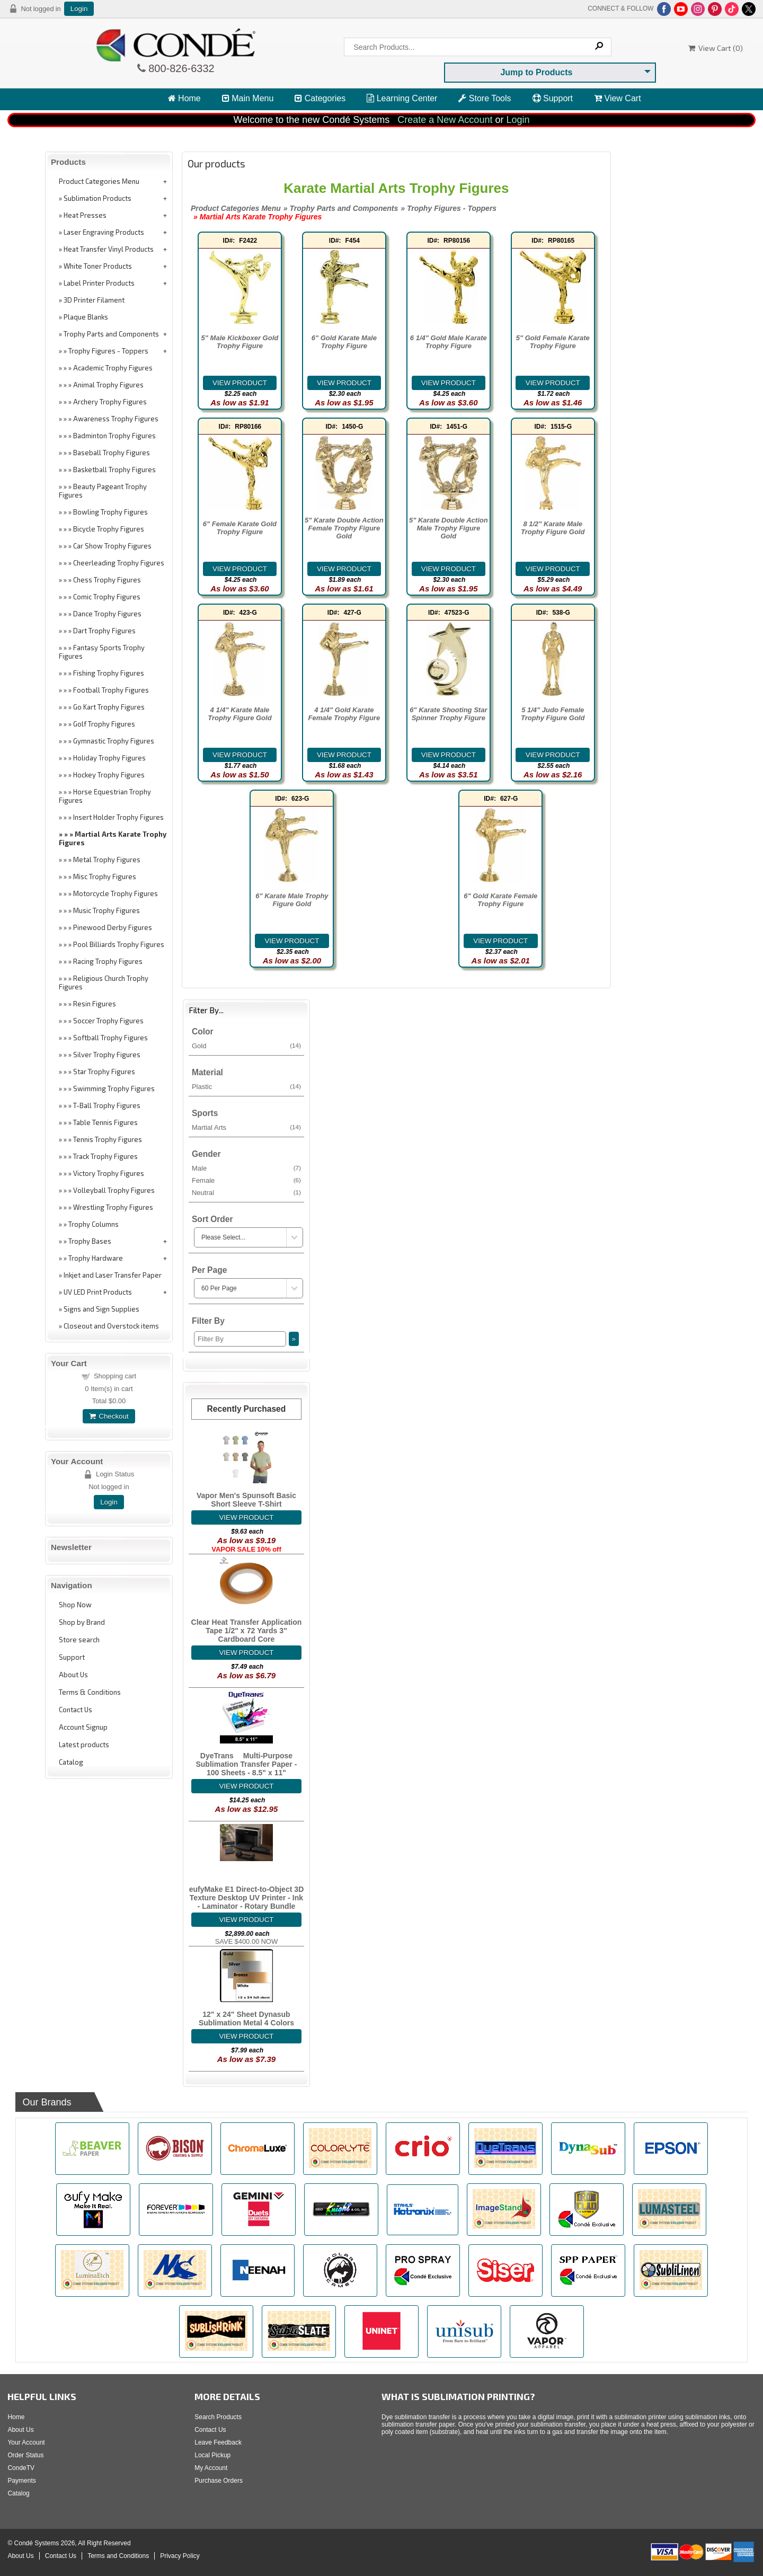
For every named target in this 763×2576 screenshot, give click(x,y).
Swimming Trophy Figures (114, 1088)
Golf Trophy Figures (104, 724)
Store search (79, 1639)
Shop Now (75, 1604)
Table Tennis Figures (105, 1122)
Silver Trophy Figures (106, 1054)
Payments (21, 2480)
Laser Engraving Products (104, 232)
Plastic (246, 1086)
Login (79, 8)
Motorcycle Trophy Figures (115, 893)
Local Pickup (212, 2455)
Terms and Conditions (118, 2556)
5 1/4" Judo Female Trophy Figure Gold (552, 714)
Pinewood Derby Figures (112, 927)
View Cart (617, 98)
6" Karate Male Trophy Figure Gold (291, 900)
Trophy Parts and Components (111, 334)
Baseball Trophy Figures (111, 452)
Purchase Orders (218, 2480)
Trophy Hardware (95, 1258)
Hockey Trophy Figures (109, 775)
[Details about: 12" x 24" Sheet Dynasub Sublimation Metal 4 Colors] (246, 2036)
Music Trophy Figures (106, 910)
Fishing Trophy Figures (108, 673)
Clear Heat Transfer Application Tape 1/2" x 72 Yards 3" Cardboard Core (246, 1630)
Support (553, 98)
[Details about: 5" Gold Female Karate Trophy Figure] (553, 383)
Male (246, 1168)
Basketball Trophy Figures (114, 469)
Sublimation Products (97, 198)
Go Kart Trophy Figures (109, 707)
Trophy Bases (89, 1241)
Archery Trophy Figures (110, 401)
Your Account (26, 2442)
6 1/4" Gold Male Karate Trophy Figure (448, 342)
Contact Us (75, 1709)
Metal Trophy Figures (106, 859)
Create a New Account (444, 119)
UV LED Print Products (98, 1292)
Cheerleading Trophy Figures (118, 563)
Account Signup (83, 1727)
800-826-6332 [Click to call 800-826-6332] (180, 68)
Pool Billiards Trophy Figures (118, 944)
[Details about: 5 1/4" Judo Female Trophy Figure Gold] (553, 755)
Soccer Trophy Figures (108, 1020)
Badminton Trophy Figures (114, 435)
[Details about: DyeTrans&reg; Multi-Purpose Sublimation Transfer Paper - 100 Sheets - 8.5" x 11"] (246, 1786)
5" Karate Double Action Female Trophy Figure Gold (344, 528)
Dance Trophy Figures (107, 613)
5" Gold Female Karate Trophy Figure (553, 342)
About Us (73, 1674)
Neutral (246, 1192)
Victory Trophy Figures (108, 1173)
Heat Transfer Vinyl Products (109, 249)
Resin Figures (94, 1003)
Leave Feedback (218, 2442)
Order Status (25, 2455)
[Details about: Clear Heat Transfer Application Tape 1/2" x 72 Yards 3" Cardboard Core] (246, 1652)
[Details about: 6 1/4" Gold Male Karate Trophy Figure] (449, 383)
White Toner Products (98, 266)
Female (246, 1180)
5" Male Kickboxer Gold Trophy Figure (240, 342)
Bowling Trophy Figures (110, 512)
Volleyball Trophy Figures (114, 1190)
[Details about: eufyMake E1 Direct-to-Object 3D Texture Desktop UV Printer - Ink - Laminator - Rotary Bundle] (246, 1920)
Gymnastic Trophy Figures (113, 741)
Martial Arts (246, 1127)
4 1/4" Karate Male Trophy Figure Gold (239, 714)
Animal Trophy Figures (108, 384)
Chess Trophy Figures (107, 580)
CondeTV (20, 2468)
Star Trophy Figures (104, 1071)
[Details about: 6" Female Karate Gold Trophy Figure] (240, 569)
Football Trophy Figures (111, 690)
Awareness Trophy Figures (115, 418)
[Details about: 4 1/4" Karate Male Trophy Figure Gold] (240, 755)
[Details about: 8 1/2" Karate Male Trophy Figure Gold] (553, 569)
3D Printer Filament (94, 300)
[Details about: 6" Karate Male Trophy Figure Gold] (292, 941)
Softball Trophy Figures (110, 1037)
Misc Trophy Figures (104, 876)
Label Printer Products (99, 283)
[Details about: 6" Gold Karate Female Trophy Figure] (501, 941)
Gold (246, 1045)
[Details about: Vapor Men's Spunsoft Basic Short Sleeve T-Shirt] (246, 1517)
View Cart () (715, 47)
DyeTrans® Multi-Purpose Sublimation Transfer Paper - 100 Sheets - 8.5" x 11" (246, 1764)
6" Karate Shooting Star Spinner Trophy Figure (448, 714)
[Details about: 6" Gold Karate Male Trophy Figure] (344, 383)
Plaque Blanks (86, 317)
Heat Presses (85, 215)
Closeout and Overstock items (111, 1326)
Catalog (71, 1762)
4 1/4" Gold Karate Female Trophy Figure (344, 714)
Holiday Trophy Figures (109, 758)
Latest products (84, 1744)
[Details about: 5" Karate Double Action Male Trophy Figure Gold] (449, 569)
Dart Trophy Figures (104, 630)
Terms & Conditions (90, 1692)
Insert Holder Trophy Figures (118, 817)
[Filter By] (240, 1339)
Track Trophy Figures (105, 1156)
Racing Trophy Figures (108, 961)
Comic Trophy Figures (106, 596)
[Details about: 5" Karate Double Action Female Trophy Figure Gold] (344, 569)
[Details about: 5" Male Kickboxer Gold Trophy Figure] (240, 383)
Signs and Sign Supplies (101, 1309)
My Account (210, 2468)
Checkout (108, 1416)
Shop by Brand (82, 1622)
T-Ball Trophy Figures (106, 1105)
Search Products (218, 2417)
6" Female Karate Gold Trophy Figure (240, 528)
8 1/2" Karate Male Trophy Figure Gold (552, 528)
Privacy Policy (180, 2556)
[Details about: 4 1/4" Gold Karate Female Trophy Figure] (344, 755)
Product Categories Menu (99, 181)
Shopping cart (115, 1376)
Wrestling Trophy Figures (113, 1207)
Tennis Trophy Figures (107, 1139)
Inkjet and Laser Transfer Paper (113, 1275)
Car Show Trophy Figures (112, 546)
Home (184, 98)
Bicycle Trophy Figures (108, 529)
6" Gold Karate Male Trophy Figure (344, 342)
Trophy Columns (93, 1224)
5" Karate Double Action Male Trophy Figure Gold (448, 528)
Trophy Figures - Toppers (108, 351)
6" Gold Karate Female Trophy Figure (500, 900)
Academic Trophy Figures (113, 368)
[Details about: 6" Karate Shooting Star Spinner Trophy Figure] (449, 755)
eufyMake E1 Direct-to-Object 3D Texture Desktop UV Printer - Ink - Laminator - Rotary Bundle (246, 1897)
